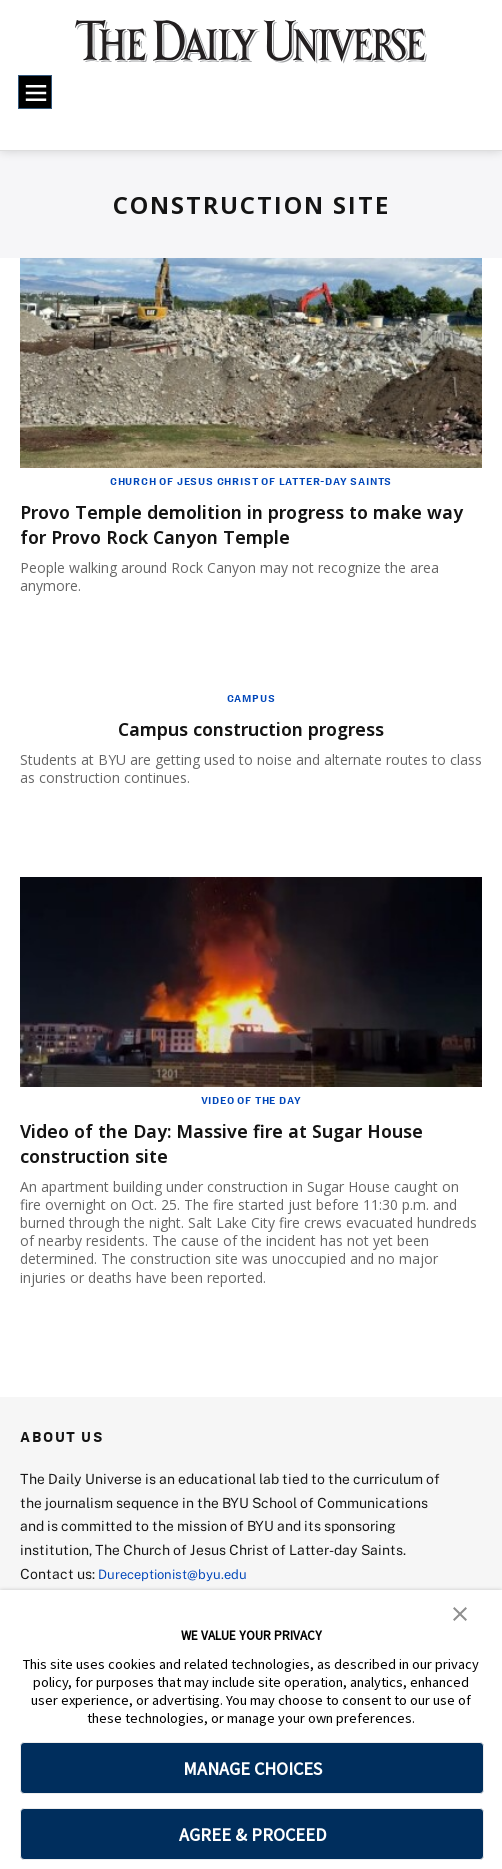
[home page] (250, 50)
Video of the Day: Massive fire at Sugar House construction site (246, 1143)
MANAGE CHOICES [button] (252, 1768)
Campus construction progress (251, 728)
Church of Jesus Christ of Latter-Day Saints (251, 481)
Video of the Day (251, 1100)
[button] (460, 1612)
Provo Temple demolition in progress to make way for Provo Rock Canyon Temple (251, 524)
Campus (251, 698)
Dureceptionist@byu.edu (178, 1573)
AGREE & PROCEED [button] (252, 1834)
